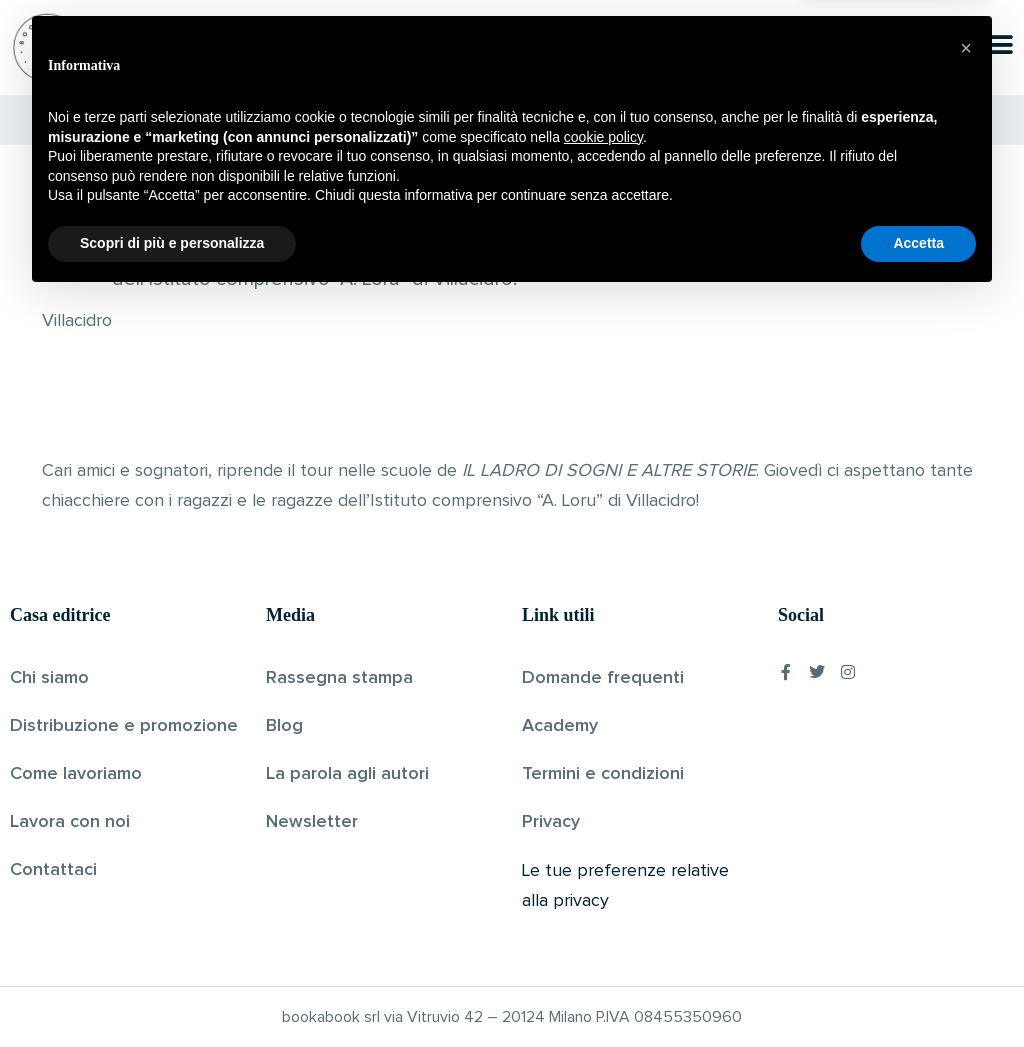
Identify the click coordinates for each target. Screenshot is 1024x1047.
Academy (560, 726)
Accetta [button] (918, 992)
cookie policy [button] (603, 886)
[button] (966, 797)
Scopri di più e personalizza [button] (172, 992)
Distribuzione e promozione (124, 726)
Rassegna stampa (339, 678)
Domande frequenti (603, 678)
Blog (284, 726)
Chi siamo (49, 678)
